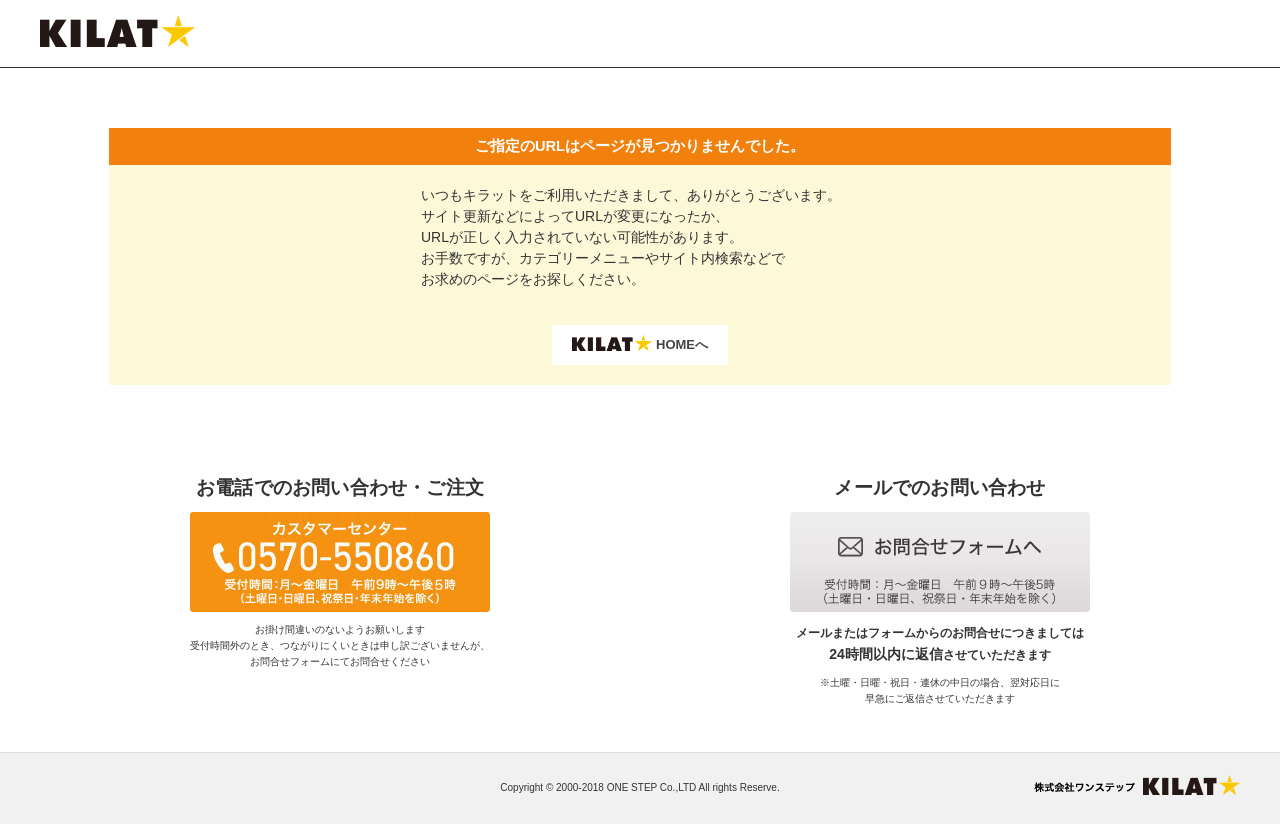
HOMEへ (640, 343)
